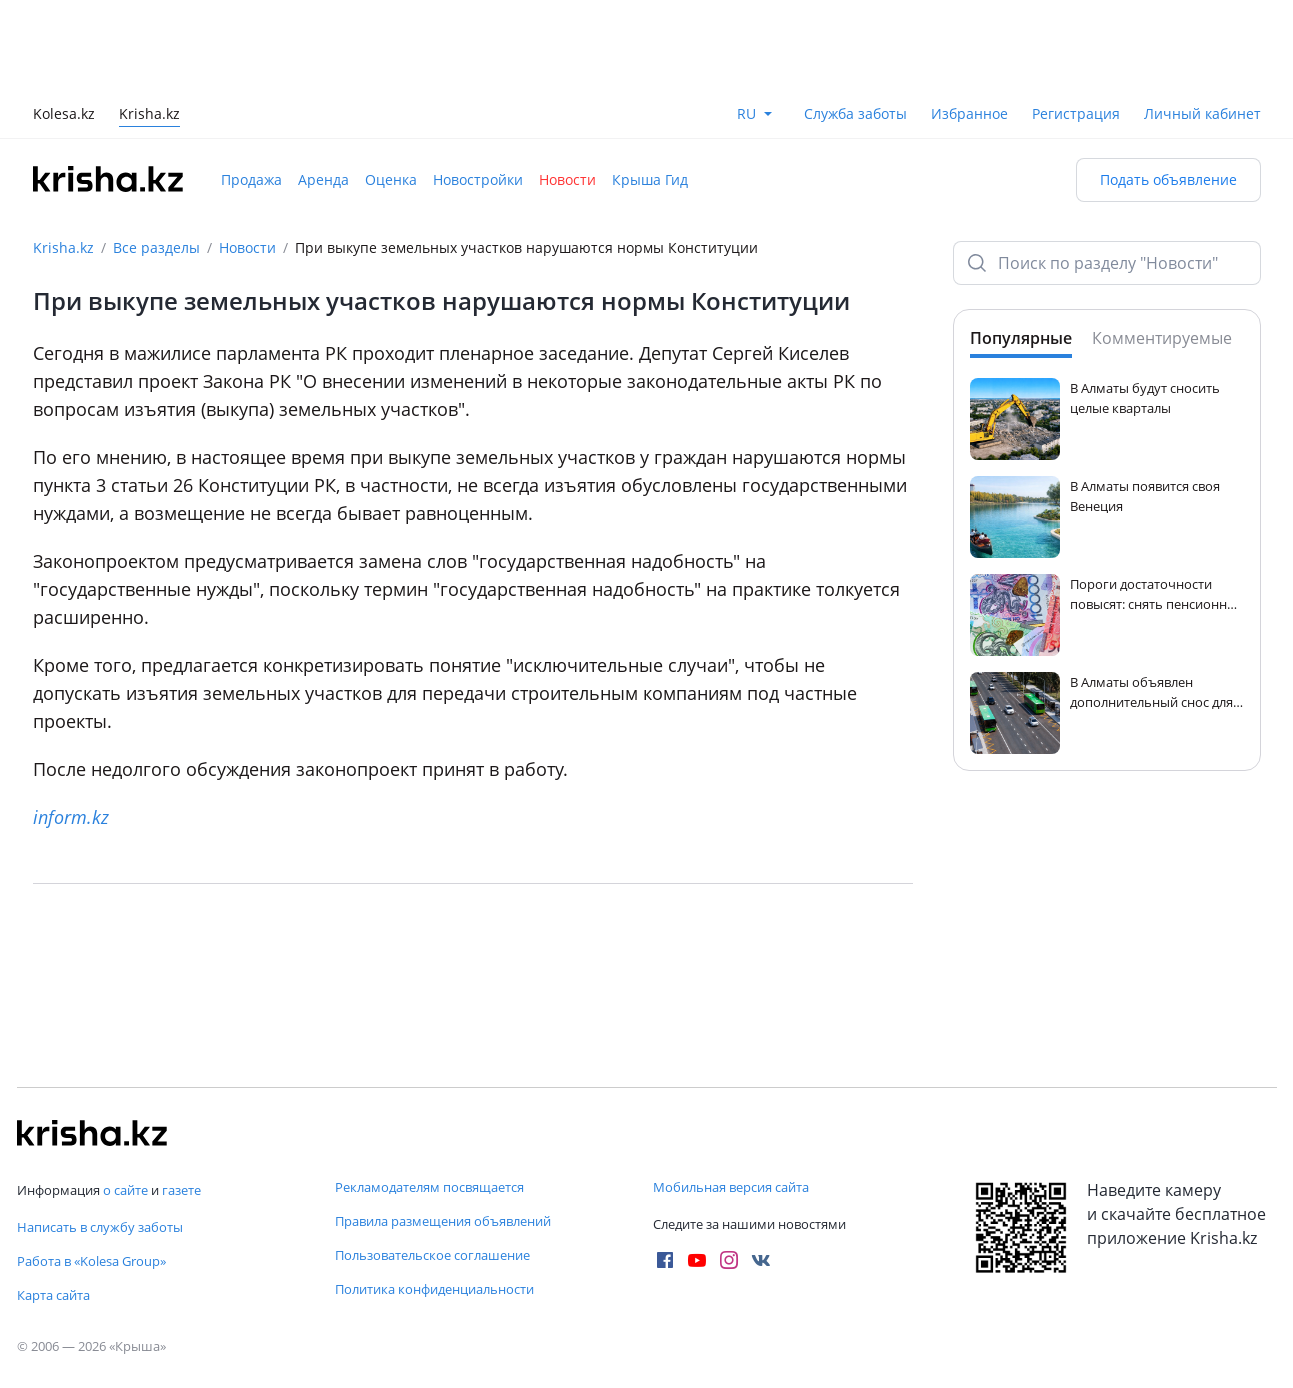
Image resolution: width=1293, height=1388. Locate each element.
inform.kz (71, 817)
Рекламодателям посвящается (429, 1187)
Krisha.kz (63, 247)
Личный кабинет (1202, 113)
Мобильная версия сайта (731, 1187)
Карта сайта (53, 1295)
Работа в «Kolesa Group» (91, 1261)
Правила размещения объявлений (443, 1221)
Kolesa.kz (64, 115)
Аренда (323, 179)
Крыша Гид (650, 179)
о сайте (125, 1190)
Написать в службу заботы (100, 1227)
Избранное (969, 113)
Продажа (251, 179)
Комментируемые (1162, 338)
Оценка (391, 179)
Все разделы (156, 247)
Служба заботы (855, 113)
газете (181, 1190)
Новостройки (478, 179)
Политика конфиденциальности (434, 1289)
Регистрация (1076, 113)
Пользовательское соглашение (432, 1255)
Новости (567, 179)
